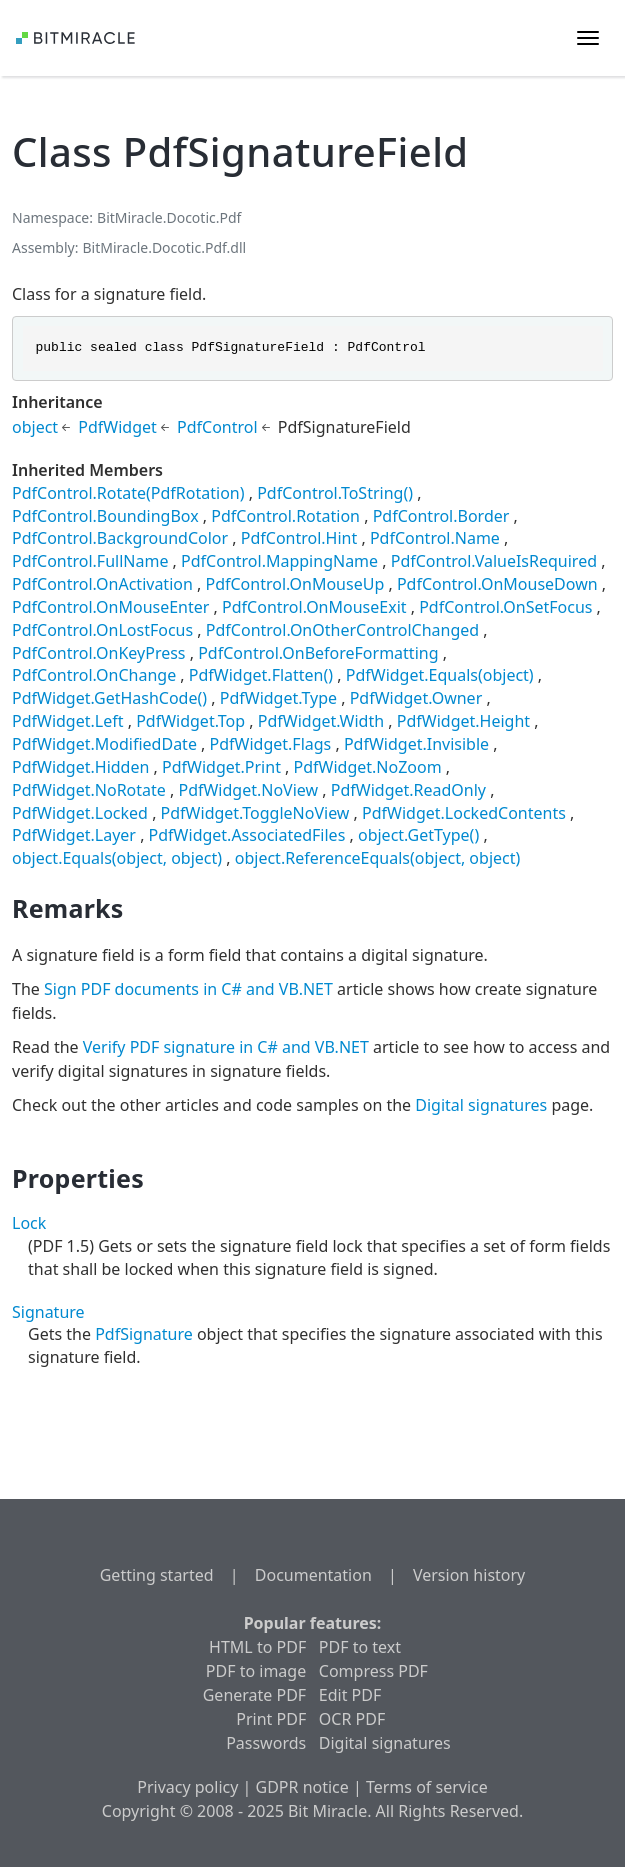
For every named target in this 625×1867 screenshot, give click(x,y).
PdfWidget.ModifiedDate (104, 744)
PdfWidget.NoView (248, 790)
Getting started (157, 1575)
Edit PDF (350, 1695)
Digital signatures (481, 1105)
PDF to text (360, 1647)
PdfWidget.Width (321, 721)
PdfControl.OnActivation (102, 584)
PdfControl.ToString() (335, 493)
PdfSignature (144, 1334)
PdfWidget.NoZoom (368, 767)
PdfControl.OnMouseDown (497, 584)
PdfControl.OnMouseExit (314, 607)
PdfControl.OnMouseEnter (110, 607)
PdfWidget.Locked (80, 813)
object (35, 427)
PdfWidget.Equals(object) (440, 675)
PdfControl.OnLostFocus (102, 630)
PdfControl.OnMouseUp (294, 584)
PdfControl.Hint (299, 538)
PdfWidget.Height (463, 721)
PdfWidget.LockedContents (464, 813)
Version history (469, 1575)
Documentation (313, 1575)
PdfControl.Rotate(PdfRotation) (128, 493)
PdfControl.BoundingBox (105, 516)
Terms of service (427, 1787)
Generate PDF (254, 1695)
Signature (48, 1312)
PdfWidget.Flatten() (261, 675)
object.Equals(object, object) (117, 858)
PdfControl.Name (435, 538)
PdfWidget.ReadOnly (408, 790)
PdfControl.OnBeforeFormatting (318, 653)
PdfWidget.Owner (416, 698)
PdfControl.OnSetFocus (505, 607)
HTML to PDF (257, 1647)
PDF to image (256, 1671)
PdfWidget (117, 427)
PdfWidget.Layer (74, 835)
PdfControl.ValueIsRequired (494, 561)
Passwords (266, 1743)
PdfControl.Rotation (285, 516)
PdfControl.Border (441, 516)
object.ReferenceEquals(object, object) (378, 858)
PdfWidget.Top (190, 721)
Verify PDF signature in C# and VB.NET (226, 1047)
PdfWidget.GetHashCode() (109, 698)
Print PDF (271, 1719)
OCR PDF (352, 1719)
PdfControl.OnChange (94, 675)
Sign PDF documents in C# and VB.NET (188, 989)
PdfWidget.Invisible (416, 744)
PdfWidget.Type (278, 698)
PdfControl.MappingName (279, 561)
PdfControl (217, 427)
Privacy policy (187, 1787)
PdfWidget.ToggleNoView (255, 813)
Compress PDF (373, 1671)
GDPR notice (302, 1787)
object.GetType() (418, 835)
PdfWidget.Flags (271, 744)
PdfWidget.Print (221, 767)
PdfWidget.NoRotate (89, 790)
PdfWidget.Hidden (80, 767)
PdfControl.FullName (90, 561)
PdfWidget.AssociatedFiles (247, 835)
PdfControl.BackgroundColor (120, 538)
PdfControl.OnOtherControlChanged (342, 630)
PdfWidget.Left (68, 721)
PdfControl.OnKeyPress (99, 653)
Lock (29, 1223)
